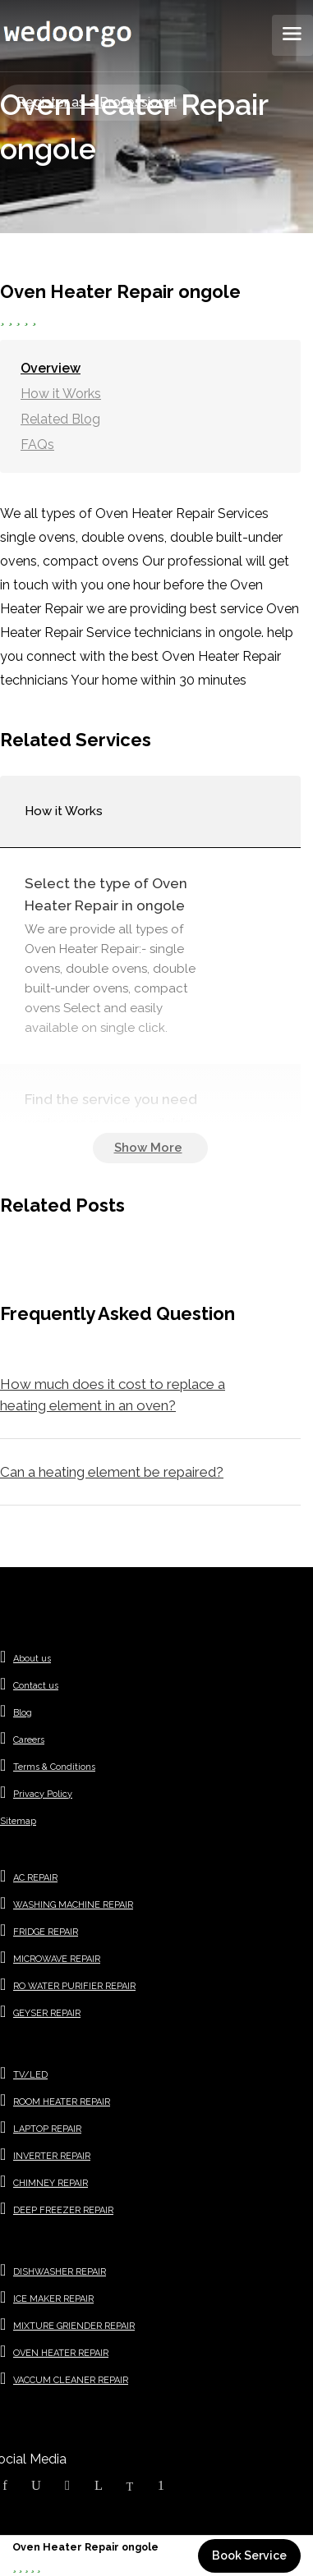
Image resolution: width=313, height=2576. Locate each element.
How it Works (61, 393)
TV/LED (30, 2075)
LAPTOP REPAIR (47, 2129)
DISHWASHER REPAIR (59, 2272)
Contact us (35, 1685)
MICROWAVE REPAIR (56, 1959)
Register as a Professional (96, 102)
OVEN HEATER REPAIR (60, 2353)
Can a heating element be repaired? (111, 1472)
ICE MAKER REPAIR (53, 2299)
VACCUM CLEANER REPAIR (70, 2380)
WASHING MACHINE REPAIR (73, 1905)
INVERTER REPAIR (51, 2156)
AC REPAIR (35, 1877)
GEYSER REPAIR (47, 2013)
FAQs (37, 444)
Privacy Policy (42, 1794)
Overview (51, 368)
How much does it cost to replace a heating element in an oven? (112, 1395)
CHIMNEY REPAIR (50, 2183)
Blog (22, 1712)
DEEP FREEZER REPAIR (63, 2210)
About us (32, 1658)
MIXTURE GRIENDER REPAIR (74, 2326)
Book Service (249, 2555)
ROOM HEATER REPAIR (61, 2102)
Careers (28, 1740)
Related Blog (60, 419)
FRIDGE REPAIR (45, 1932)
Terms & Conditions (54, 1767)
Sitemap (18, 1821)
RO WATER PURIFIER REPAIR (74, 1986)
